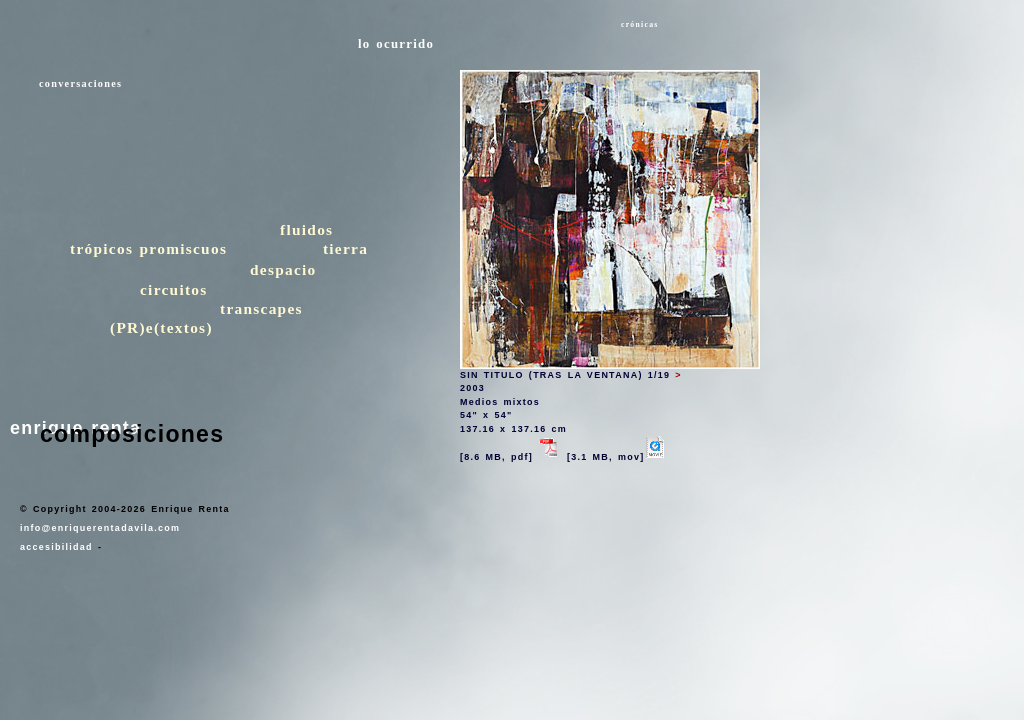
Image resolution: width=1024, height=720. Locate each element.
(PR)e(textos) (161, 327)
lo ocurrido (396, 44)
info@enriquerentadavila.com (100, 528)
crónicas (640, 24)
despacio (283, 269)
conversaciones (80, 83)
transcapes (261, 308)
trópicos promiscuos (148, 248)
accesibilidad (56, 547)
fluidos (306, 229)
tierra (345, 248)
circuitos (174, 289)
